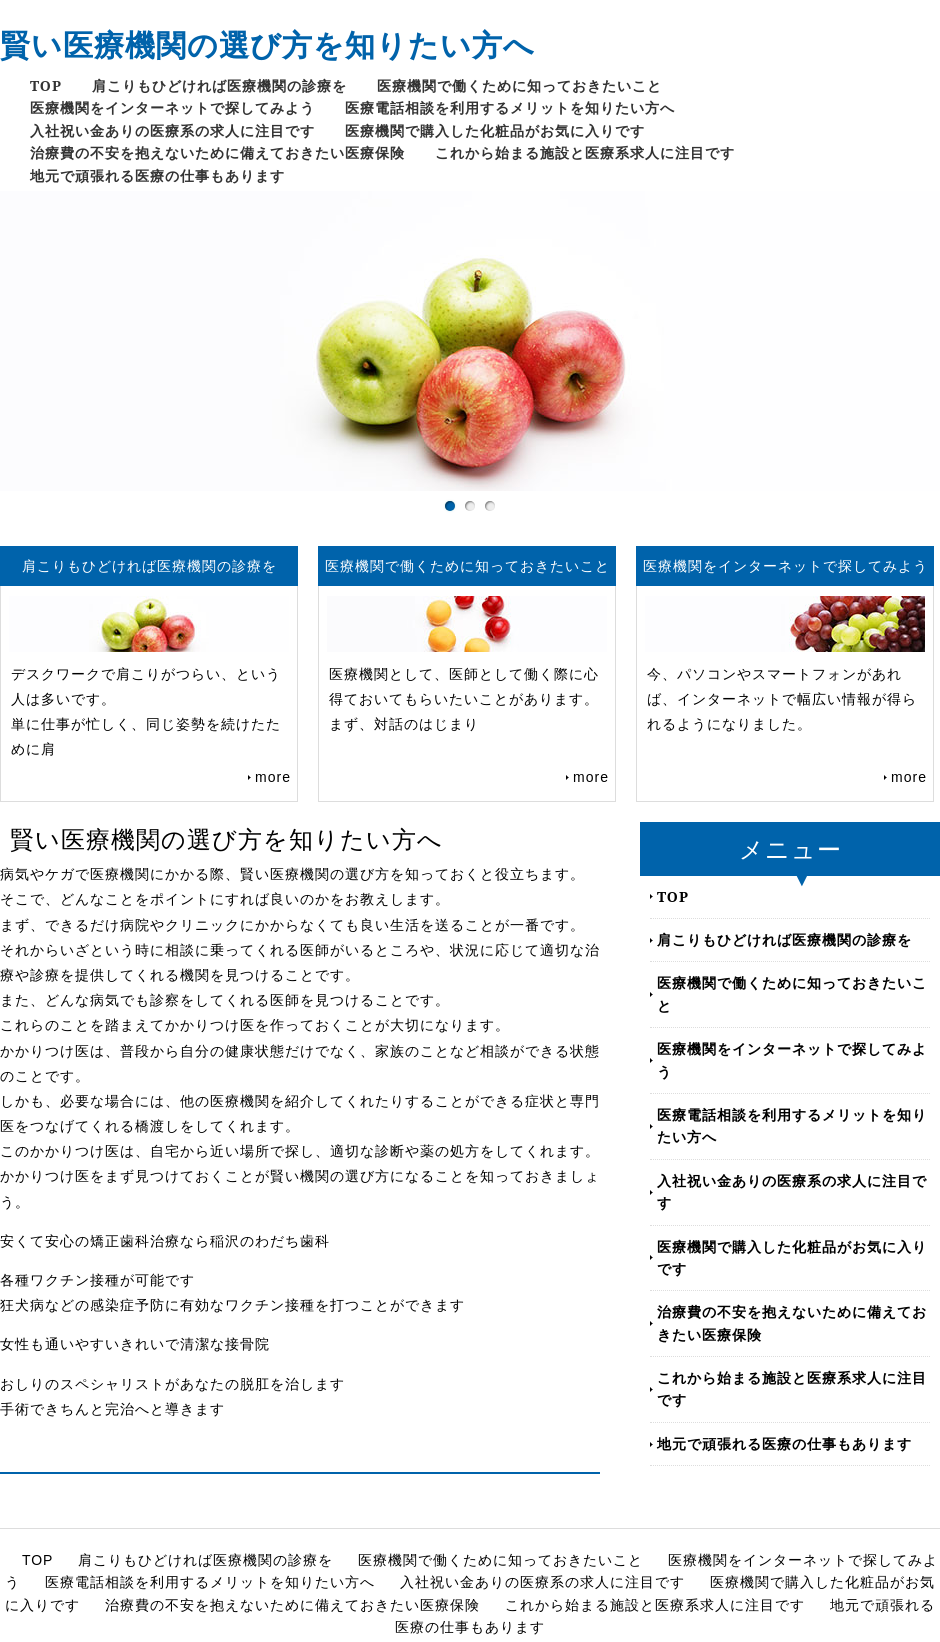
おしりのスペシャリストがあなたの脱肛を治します (172, 1384)
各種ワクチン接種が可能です (97, 1280)
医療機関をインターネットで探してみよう (172, 107)
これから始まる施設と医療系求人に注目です (585, 152)
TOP (46, 85)
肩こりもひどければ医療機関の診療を (219, 85)
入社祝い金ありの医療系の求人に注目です (172, 130)
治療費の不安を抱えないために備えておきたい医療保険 (217, 152)
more (273, 777)
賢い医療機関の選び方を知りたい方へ (267, 44)
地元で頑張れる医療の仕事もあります (157, 175)
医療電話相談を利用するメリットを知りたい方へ (510, 107)
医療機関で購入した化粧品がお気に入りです (495, 130)
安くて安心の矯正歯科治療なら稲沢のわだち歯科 (165, 1241)
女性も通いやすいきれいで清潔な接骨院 (135, 1344)
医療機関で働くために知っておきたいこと (519, 85)
